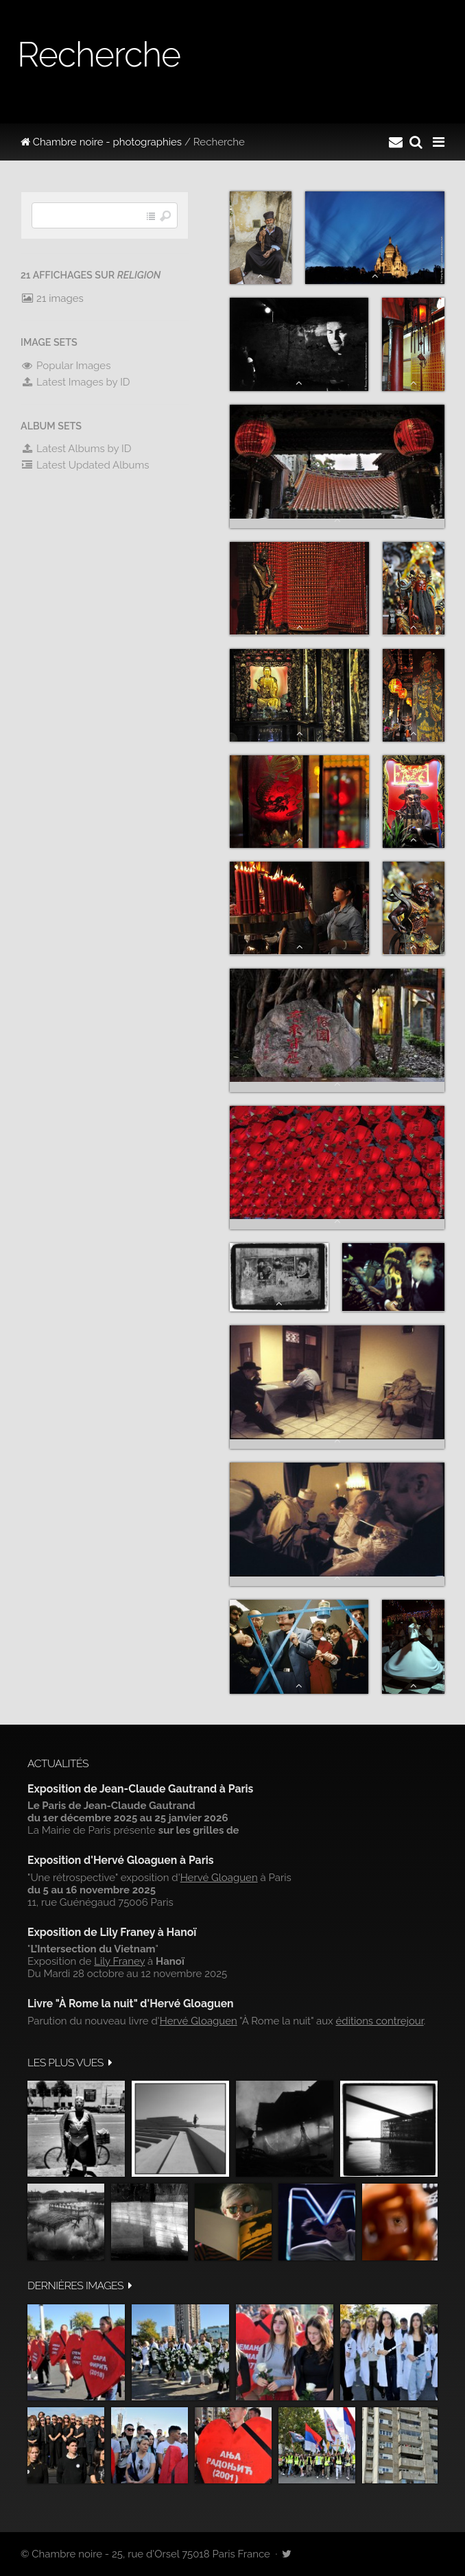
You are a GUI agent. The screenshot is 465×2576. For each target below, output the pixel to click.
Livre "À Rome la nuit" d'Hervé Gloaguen (130, 2003)
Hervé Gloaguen (219, 1877)
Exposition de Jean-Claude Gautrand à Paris (140, 1788)
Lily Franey (119, 1961)
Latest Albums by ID (76, 448)
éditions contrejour (380, 2021)
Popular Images (65, 365)
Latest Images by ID (75, 382)
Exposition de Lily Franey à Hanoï (111, 1932)
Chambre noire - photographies (101, 142)
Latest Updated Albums (85, 465)
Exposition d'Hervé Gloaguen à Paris (120, 1860)
